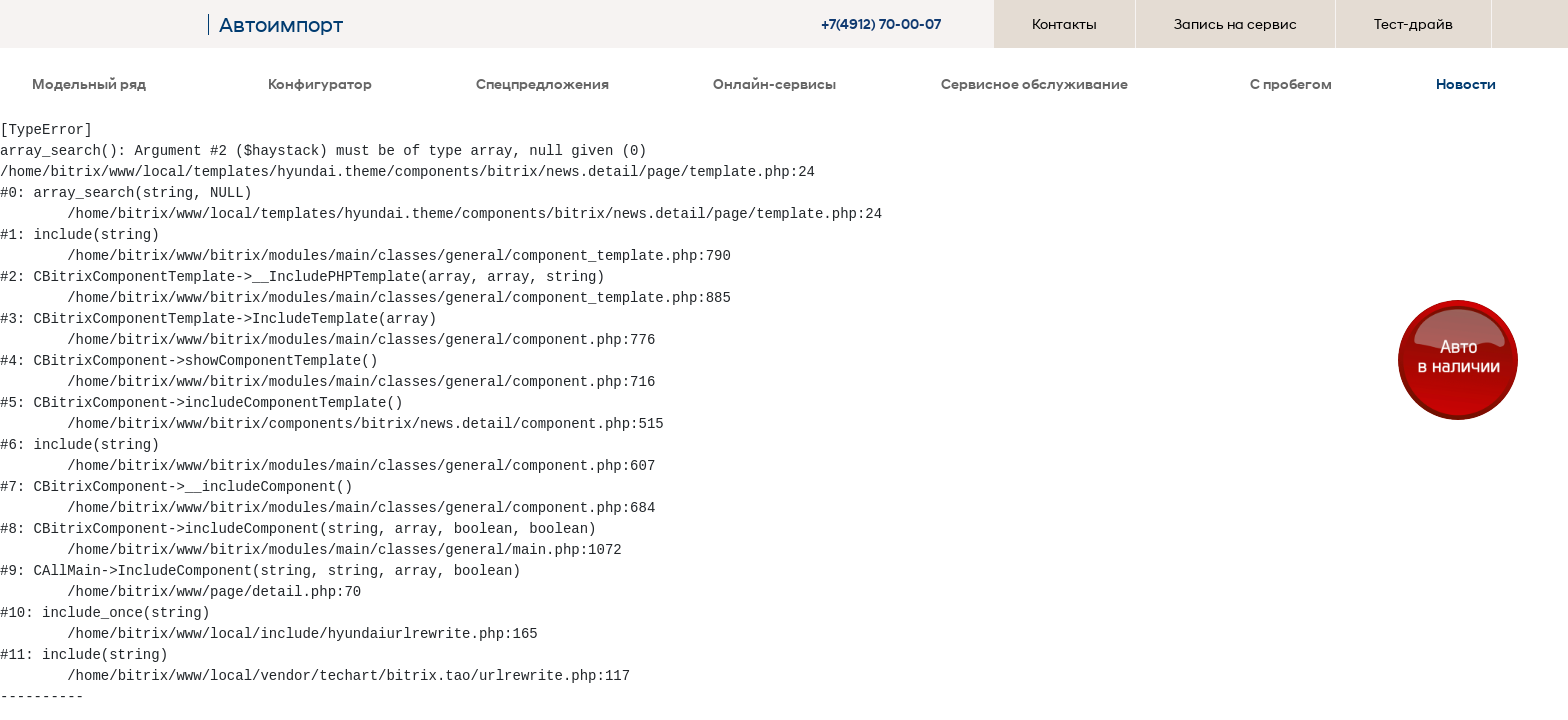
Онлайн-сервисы (774, 83)
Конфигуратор (320, 83)
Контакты (1064, 23)
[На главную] (115, 24)
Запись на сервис (1235, 23)
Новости (1466, 83)
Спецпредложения (542, 83)
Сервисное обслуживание (1041, 83)
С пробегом (1291, 83)
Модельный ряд (95, 83)
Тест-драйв (1413, 23)
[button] (883, 24)
